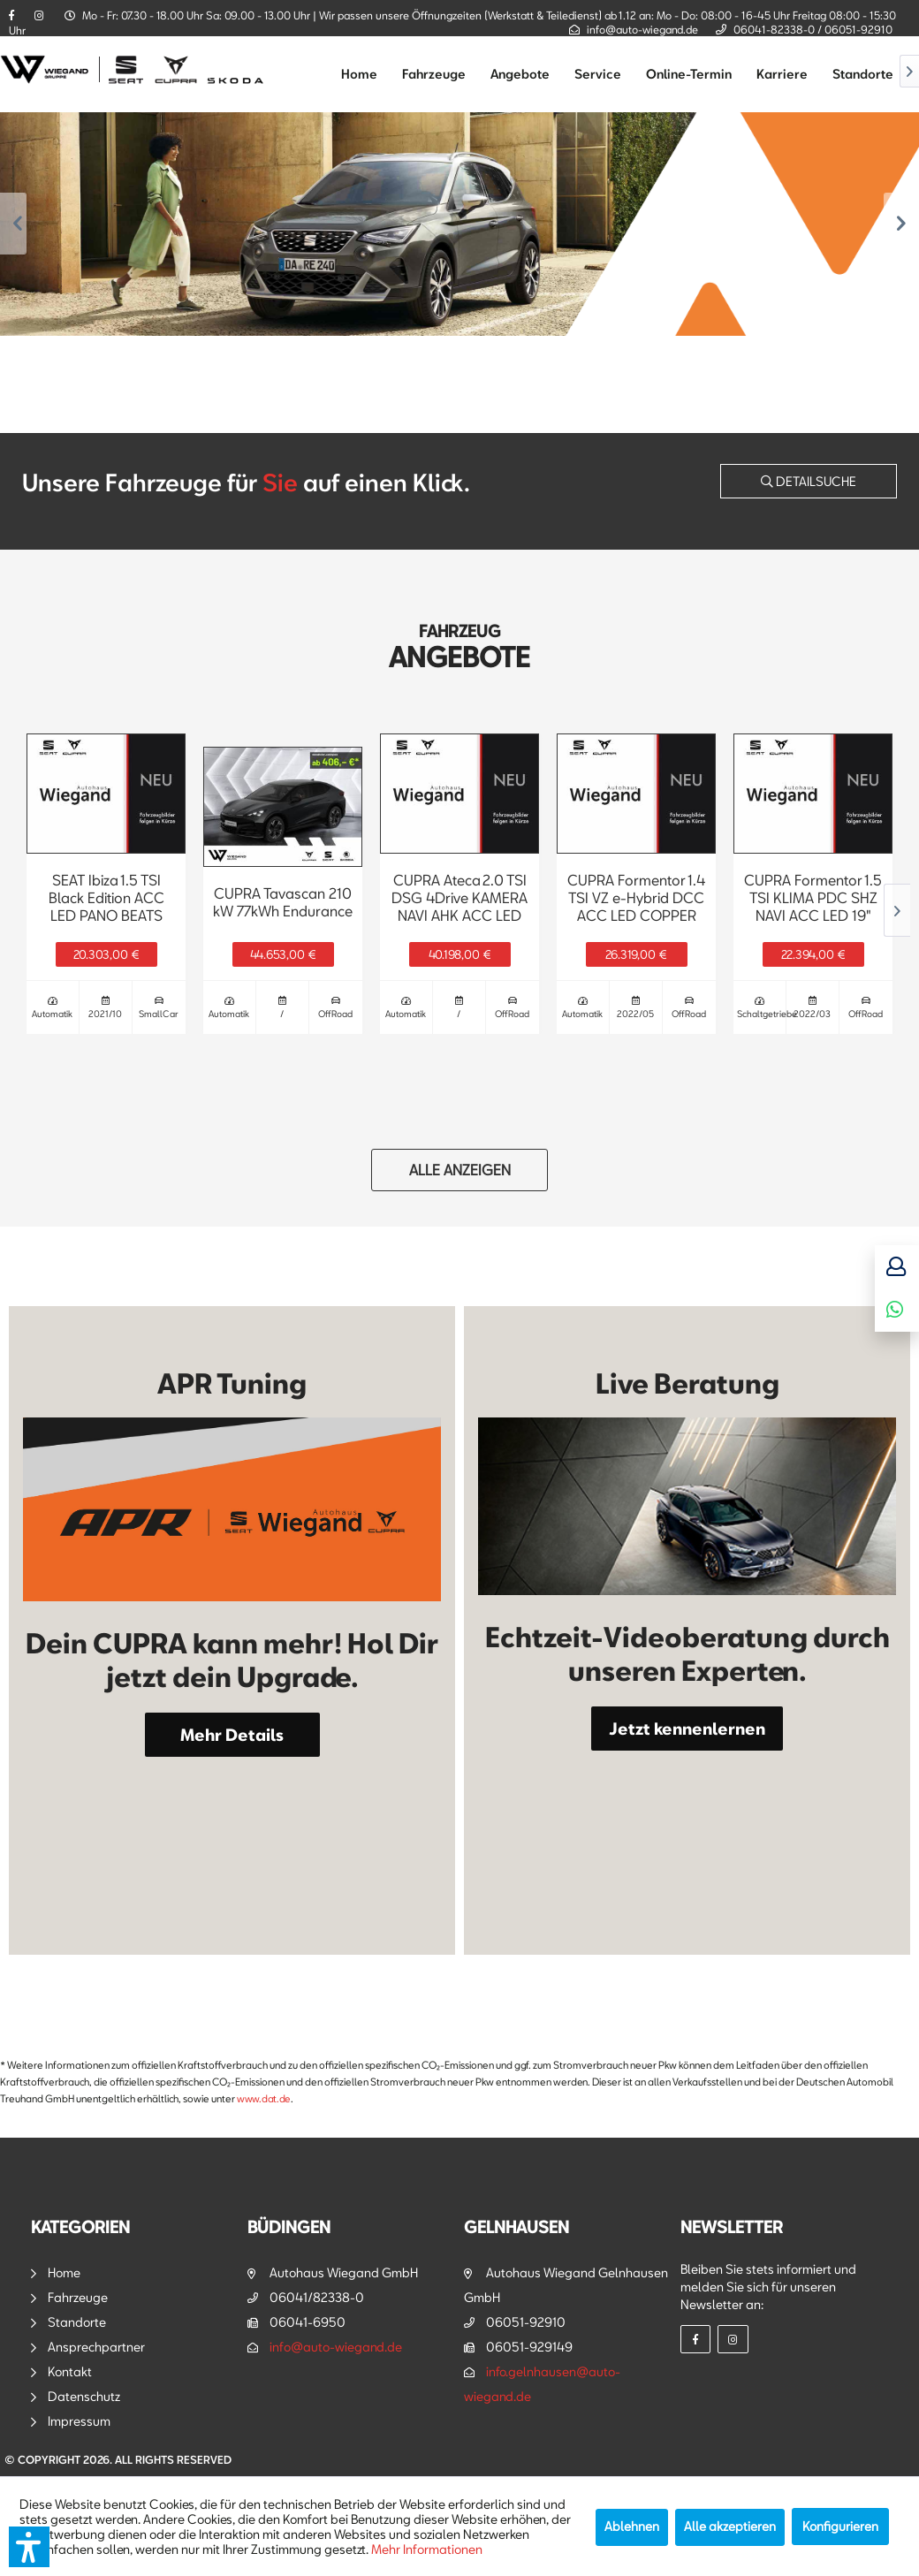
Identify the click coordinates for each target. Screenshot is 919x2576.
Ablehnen (631, 2526)
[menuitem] (359, 74)
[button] (29, 2547)
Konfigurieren (840, 2526)
